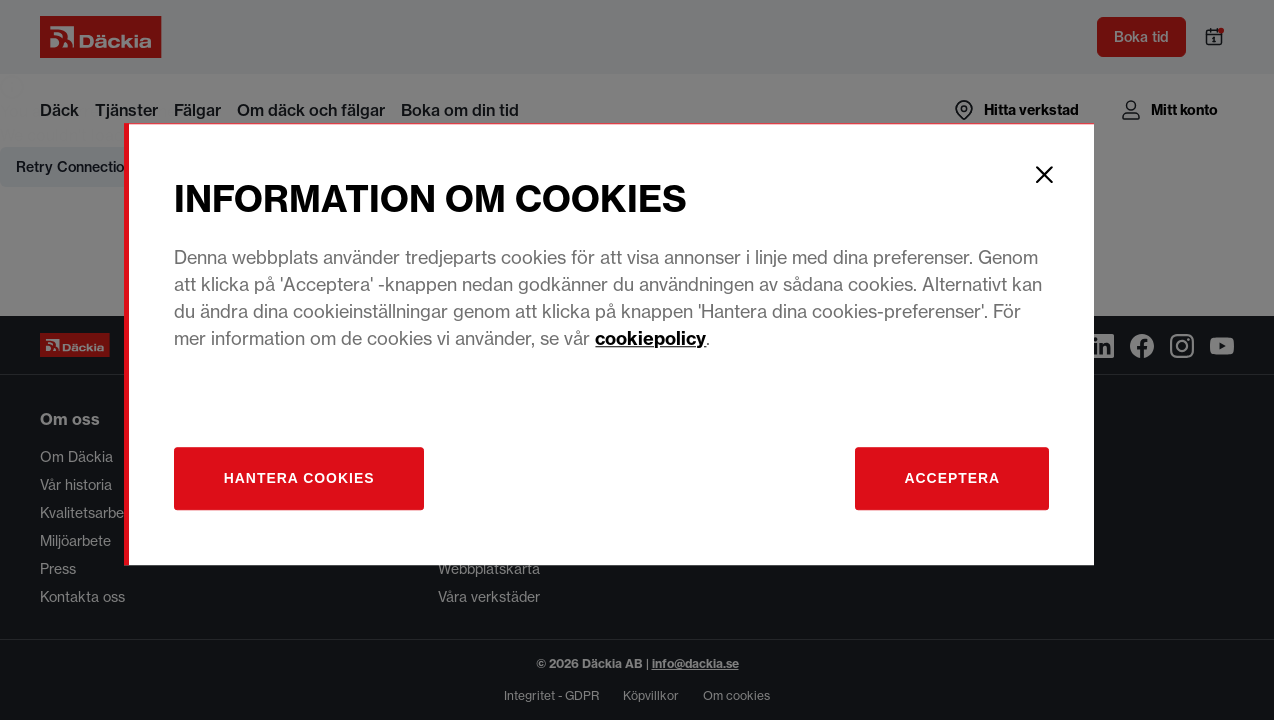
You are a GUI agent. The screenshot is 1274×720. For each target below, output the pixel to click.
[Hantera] (330, 493)
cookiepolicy (680, 353)
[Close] (1072, 190)
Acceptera (978, 493)
